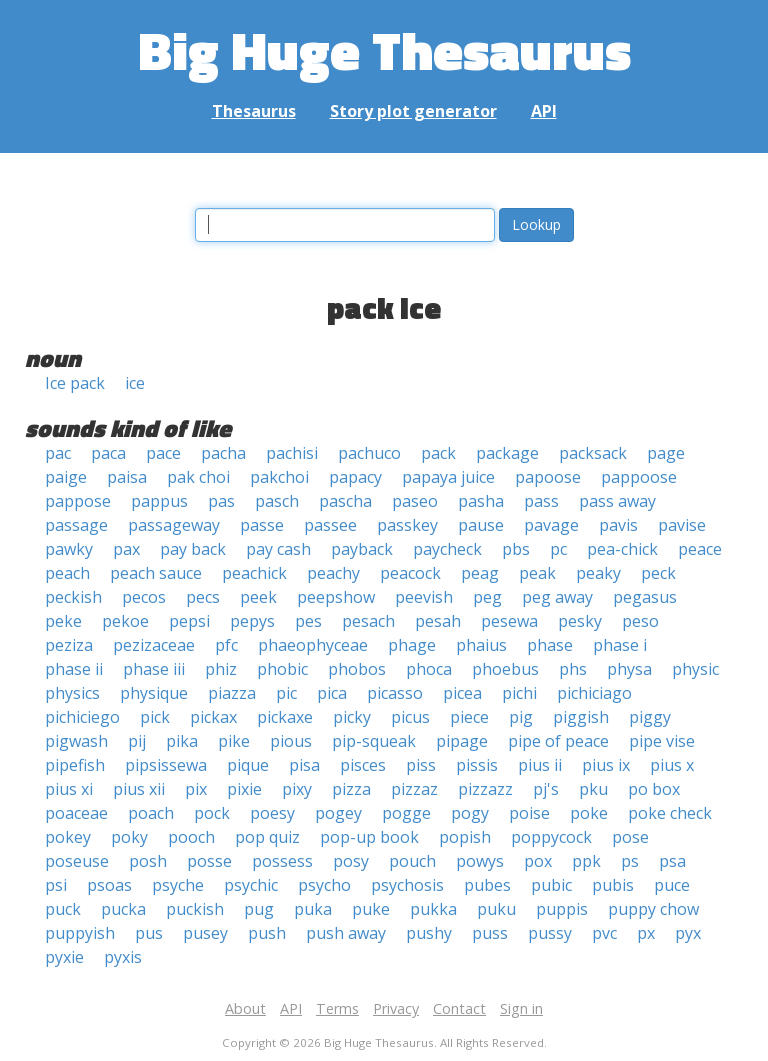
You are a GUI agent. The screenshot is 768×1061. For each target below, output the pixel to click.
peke (63, 621)
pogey (338, 813)
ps (630, 861)
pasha (481, 501)
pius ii (540, 765)
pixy (297, 789)
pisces (363, 765)
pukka (433, 909)
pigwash (76, 741)
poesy (272, 813)
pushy (429, 933)
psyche (178, 885)
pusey (205, 933)
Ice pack (75, 383)
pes (308, 621)
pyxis (123, 957)
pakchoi (279, 477)
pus (149, 933)
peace (700, 549)
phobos (357, 669)
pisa (304, 765)
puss (490, 933)
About (245, 1008)
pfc (226, 645)
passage (76, 525)
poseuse (77, 861)
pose (630, 837)
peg (487, 597)
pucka (123, 909)
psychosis (407, 885)
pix (196, 789)
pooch (191, 837)
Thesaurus (254, 111)
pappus (159, 501)
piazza (232, 693)
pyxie (64, 957)
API (544, 111)
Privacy (396, 1008)
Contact (459, 1008)
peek (258, 597)
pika (182, 741)
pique (248, 765)
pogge (406, 813)
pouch (412, 861)
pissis (477, 765)
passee (330, 525)
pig (521, 717)
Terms (337, 1008)
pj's (546, 789)
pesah (438, 621)
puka (313, 909)
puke (371, 909)
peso (640, 621)
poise (529, 813)
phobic (282, 669)
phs (573, 669)
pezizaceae (154, 645)
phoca (429, 669)
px (646, 933)
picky (352, 717)
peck (658, 573)
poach (151, 813)
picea (462, 693)
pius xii (139, 789)
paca (108, 453)
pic (286, 693)
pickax (213, 717)
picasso (395, 693)
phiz (221, 669)
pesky (580, 621)
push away (346, 933)
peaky (598, 573)
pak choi (198, 477)
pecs (203, 597)
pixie (244, 789)
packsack (593, 453)
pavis (618, 525)
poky (129, 837)
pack (438, 453)
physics (72, 693)
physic (695, 669)
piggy (650, 717)
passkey (407, 525)
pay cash (278, 549)
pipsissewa (166, 765)
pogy (470, 813)
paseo (415, 501)
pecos (144, 597)
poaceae (76, 813)
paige (66, 477)
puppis (562, 909)
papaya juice (448, 477)
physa (629, 669)
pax (126, 549)
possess (282, 861)
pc (558, 549)
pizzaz (414, 789)
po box (654, 789)
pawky (69, 549)
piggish (581, 717)
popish (465, 837)
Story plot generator (413, 111)
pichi (519, 693)
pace (163, 453)
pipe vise (662, 741)
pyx (688, 933)
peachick (254, 573)
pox (538, 861)
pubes (487, 885)
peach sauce (156, 573)
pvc (604, 933)
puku (496, 909)
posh (148, 861)
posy (351, 861)
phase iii (154, 669)
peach (67, 573)
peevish (424, 597)
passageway (174, 525)
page (666, 453)
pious (291, 741)
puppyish (80, 933)
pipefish (75, 765)
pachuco (369, 453)
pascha (345, 501)
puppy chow (653, 909)
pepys (252, 621)
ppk (586, 861)
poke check (670, 813)
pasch (277, 501)
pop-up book (369, 837)
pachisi (292, 453)
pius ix (606, 765)
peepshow (336, 597)
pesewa (509, 621)
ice (135, 383)
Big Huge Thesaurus (384, 49)
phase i (620, 645)
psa (672, 861)
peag (480, 573)
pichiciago (594, 693)
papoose (548, 477)
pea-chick (622, 549)
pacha (223, 453)
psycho (324, 885)
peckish (73, 597)
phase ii (74, 669)
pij (137, 741)
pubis (613, 885)
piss (421, 765)
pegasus (645, 597)
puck (63, 909)
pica (332, 693)
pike (234, 741)
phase (550, 645)
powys (480, 861)
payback (362, 549)
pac (58, 453)
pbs (516, 549)
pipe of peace (558, 741)
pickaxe (285, 717)
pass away (617, 501)
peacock (410, 573)
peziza (69, 645)
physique (154, 693)
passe (262, 525)
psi (56, 885)
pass (541, 501)
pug (259, 909)
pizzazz (485, 789)
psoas (109, 885)
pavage (551, 525)
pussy (550, 933)
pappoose (639, 477)
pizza (351, 789)
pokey (68, 837)
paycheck (447, 549)
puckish (195, 909)
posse (209, 861)
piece (469, 717)
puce (672, 885)
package (507, 453)
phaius (481, 645)
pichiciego (82, 717)
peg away (557, 597)
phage (412, 645)
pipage (462, 741)
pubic (551, 885)
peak (537, 573)
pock (212, 813)
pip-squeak (374, 741)
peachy (333, 573)
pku (593, 789)
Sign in (521, 1008)
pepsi (189, 621)
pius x (672, 765)
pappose (78, 501)
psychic (251, 885)
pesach (368, 621)
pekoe (125, 621)
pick (155, 717)
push (267, 933)
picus (410, 717)
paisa (127, 477)
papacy (355, 477)
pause (481, 525)
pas (221, 501)
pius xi (69, 789)
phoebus (505, 669)
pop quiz (267, 837)
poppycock (551, 837)
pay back (193, 549)
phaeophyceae (313, 645)
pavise (682, 525)
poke (589, 813)
